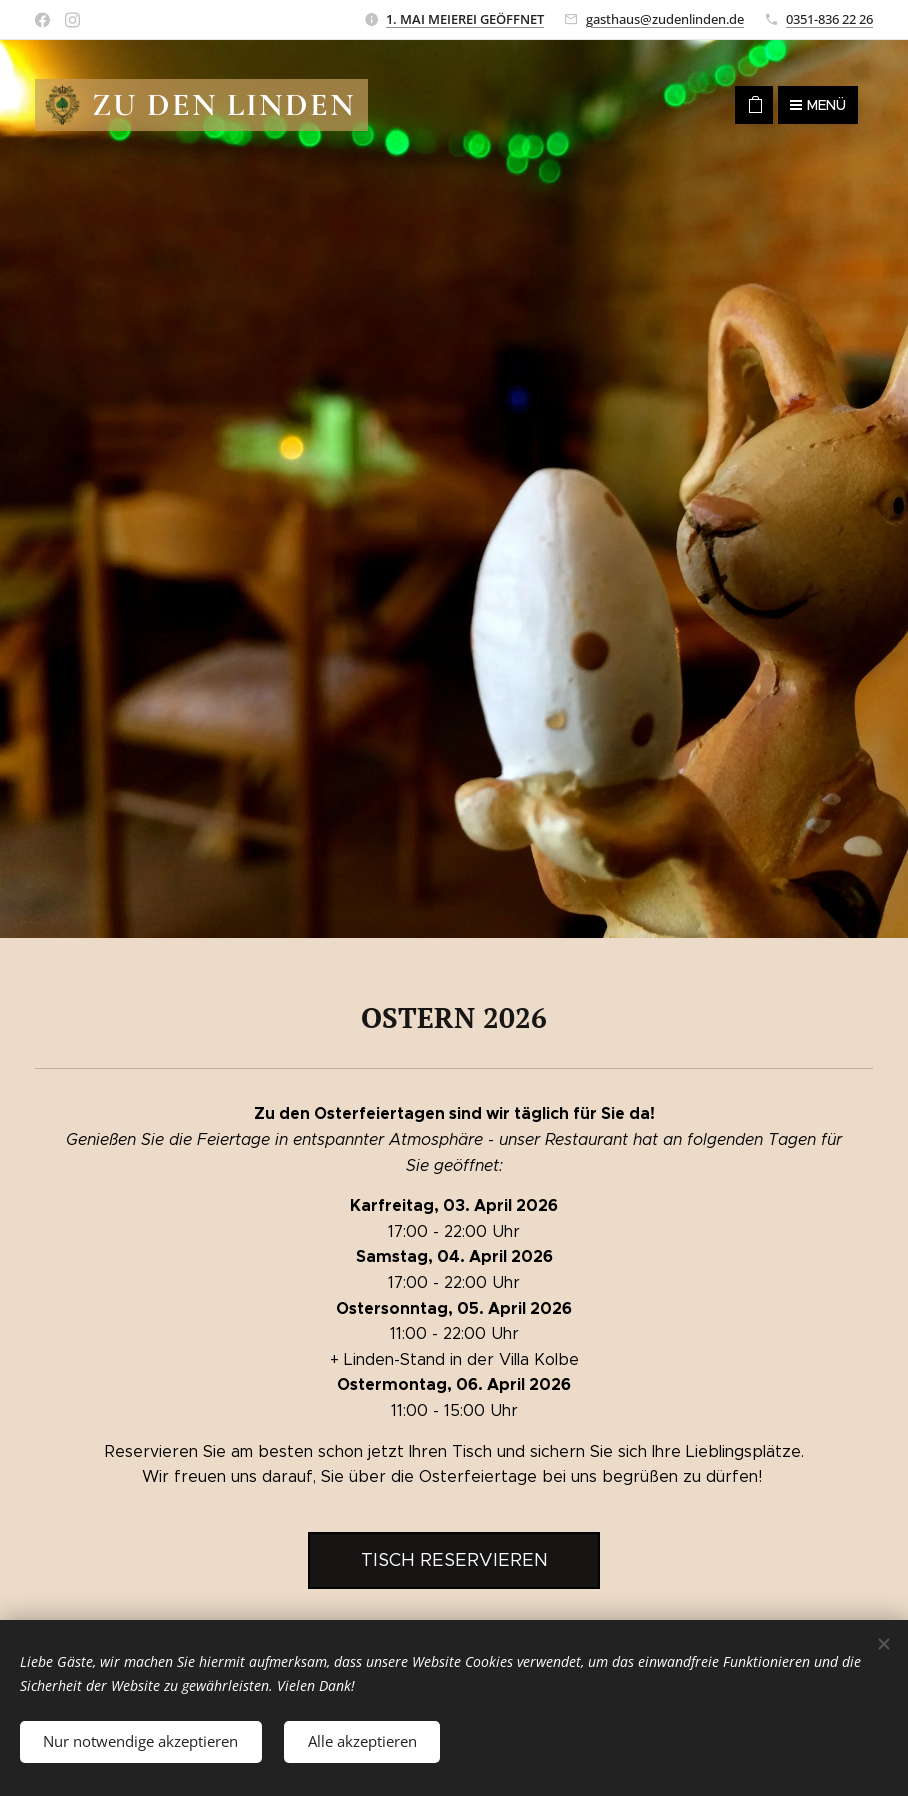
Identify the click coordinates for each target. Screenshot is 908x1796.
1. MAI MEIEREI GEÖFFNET (465, 19)
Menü (818, 105)
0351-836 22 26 (829, 19)
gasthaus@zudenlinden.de (665, 19)
